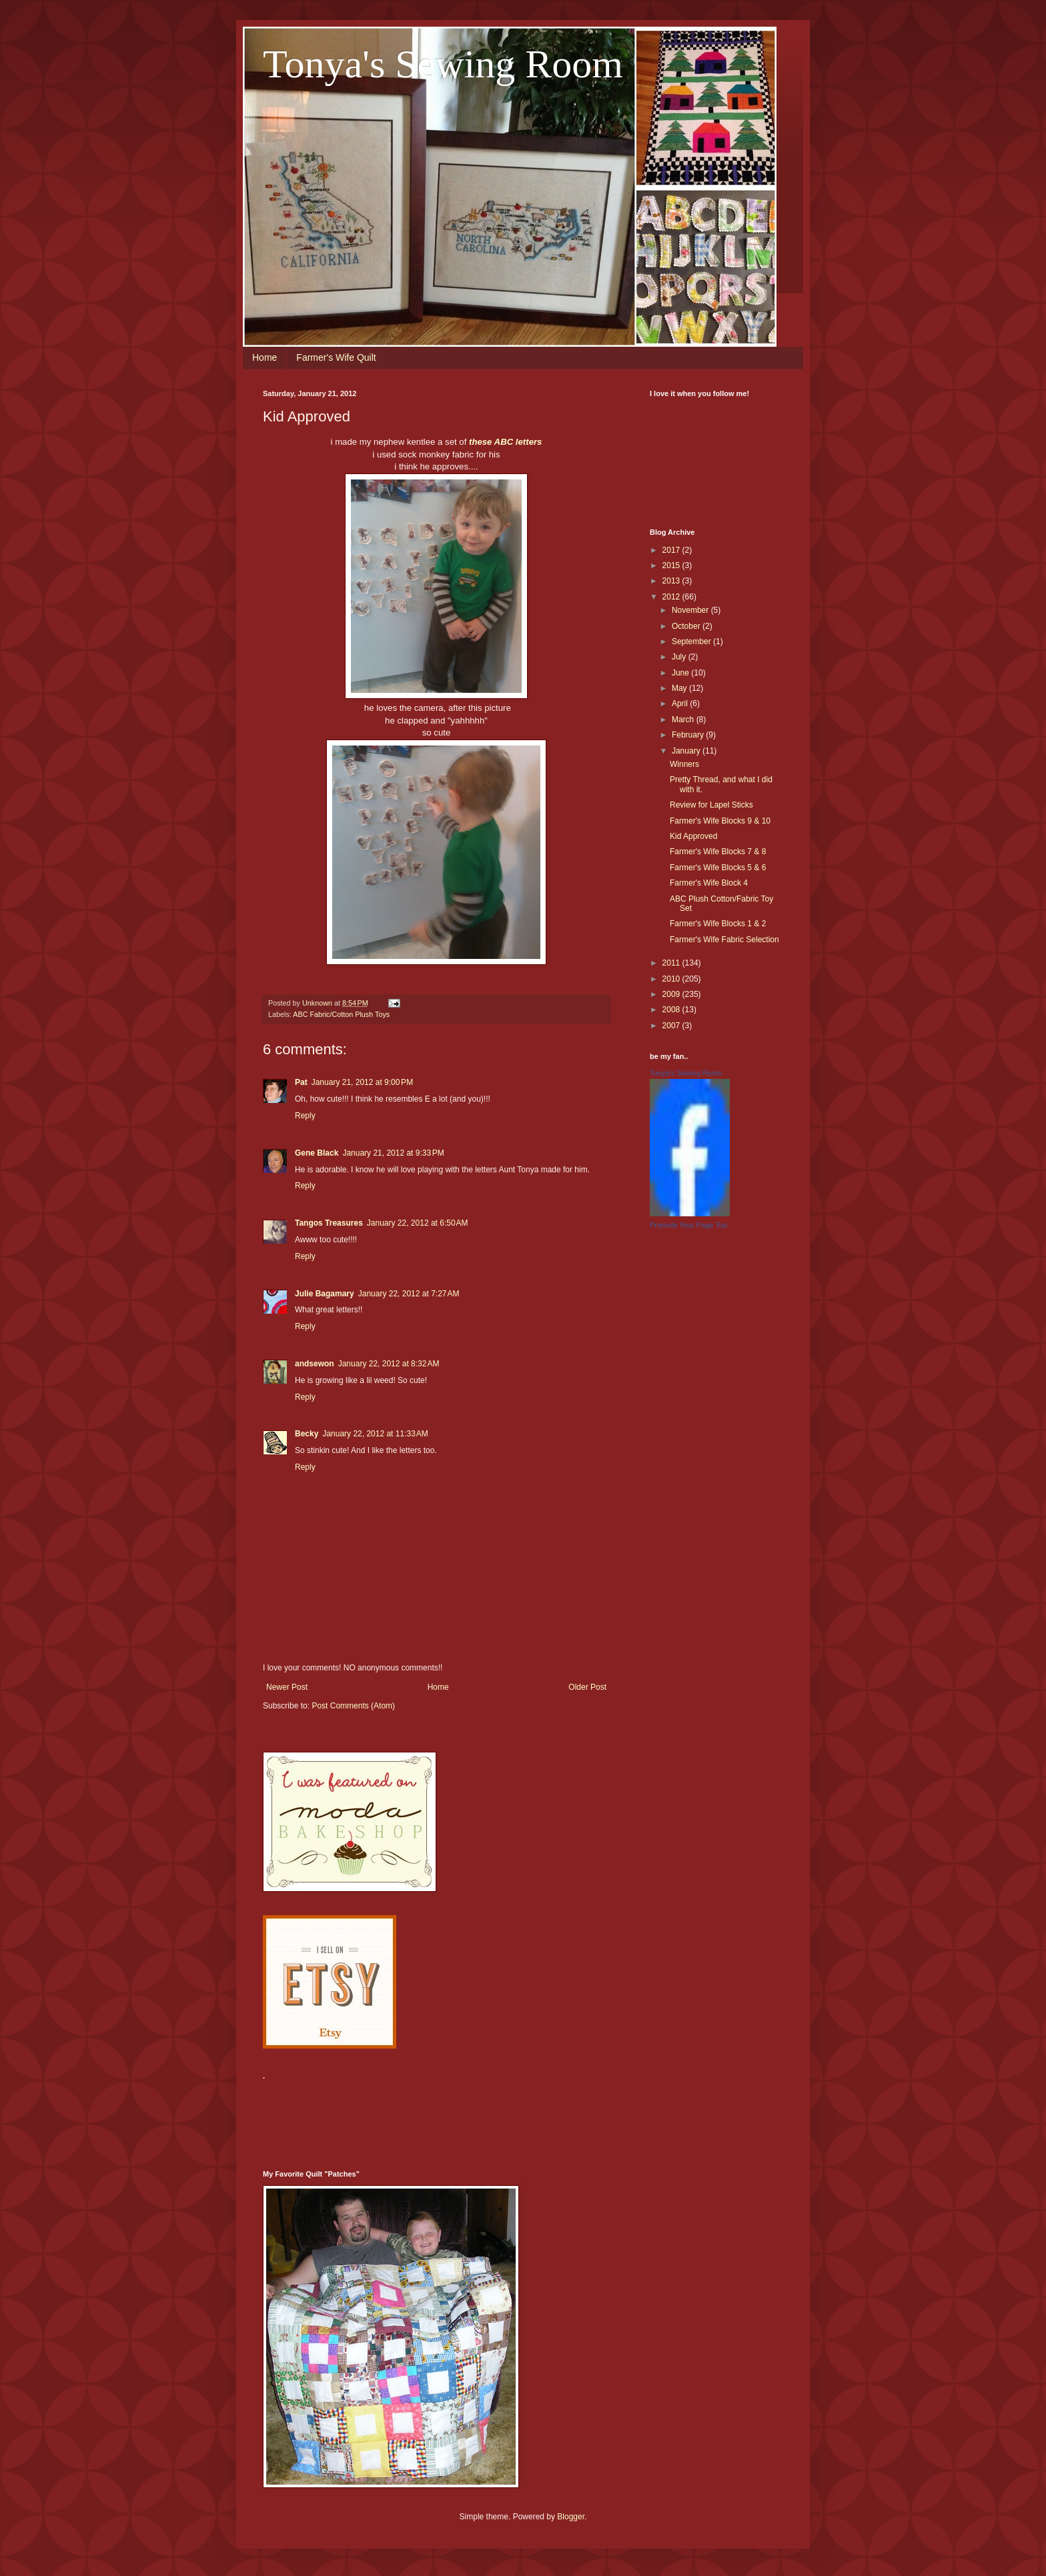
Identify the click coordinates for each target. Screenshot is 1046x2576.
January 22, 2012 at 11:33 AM (375, 1433)
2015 (672, 565)
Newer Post (287, 1687)
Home (264, 357)
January (687, 751)
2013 (672, 580)
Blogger (570, 2516)
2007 (672, 1025)
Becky (306, 1433)
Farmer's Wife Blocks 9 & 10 (720, 821)
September (692, 641)
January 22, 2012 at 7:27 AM (409, 1293)
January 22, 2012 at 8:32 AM (389, 1363)
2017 (672, 550)
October (687, 626)
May (680, 688)
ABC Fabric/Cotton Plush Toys (341, 1014)
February (689, 735)
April (681, 703)
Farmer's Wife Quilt (336, 357)
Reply (305, 1115)
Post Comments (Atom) (353, 1705)
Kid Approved (693, 836)
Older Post (587, 1687)
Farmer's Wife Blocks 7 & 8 (718, 851)
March (684, 719)
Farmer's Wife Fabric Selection (724, 939)
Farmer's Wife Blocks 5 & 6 (718, 867)
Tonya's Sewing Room (443, 64)
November (691, 610)
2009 (672, 994)
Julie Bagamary (324, 1293)
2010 (672, 979)
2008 (672, 1009)
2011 (672, 963)
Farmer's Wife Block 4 (709, 883)
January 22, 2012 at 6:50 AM (417, 1223)
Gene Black (316, 1153)
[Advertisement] (505, 2117)
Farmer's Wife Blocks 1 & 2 (718, 923)
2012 (672, 596)
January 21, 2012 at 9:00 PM (362, 1082)
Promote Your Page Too (688, 1225)
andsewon (314, 1363)
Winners (684, 764)
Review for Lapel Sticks (711, 805)
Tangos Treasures (329, 1223)
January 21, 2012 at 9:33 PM (393, 1153)
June (681, 673)
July (680, 657)
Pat (301, 1082)
